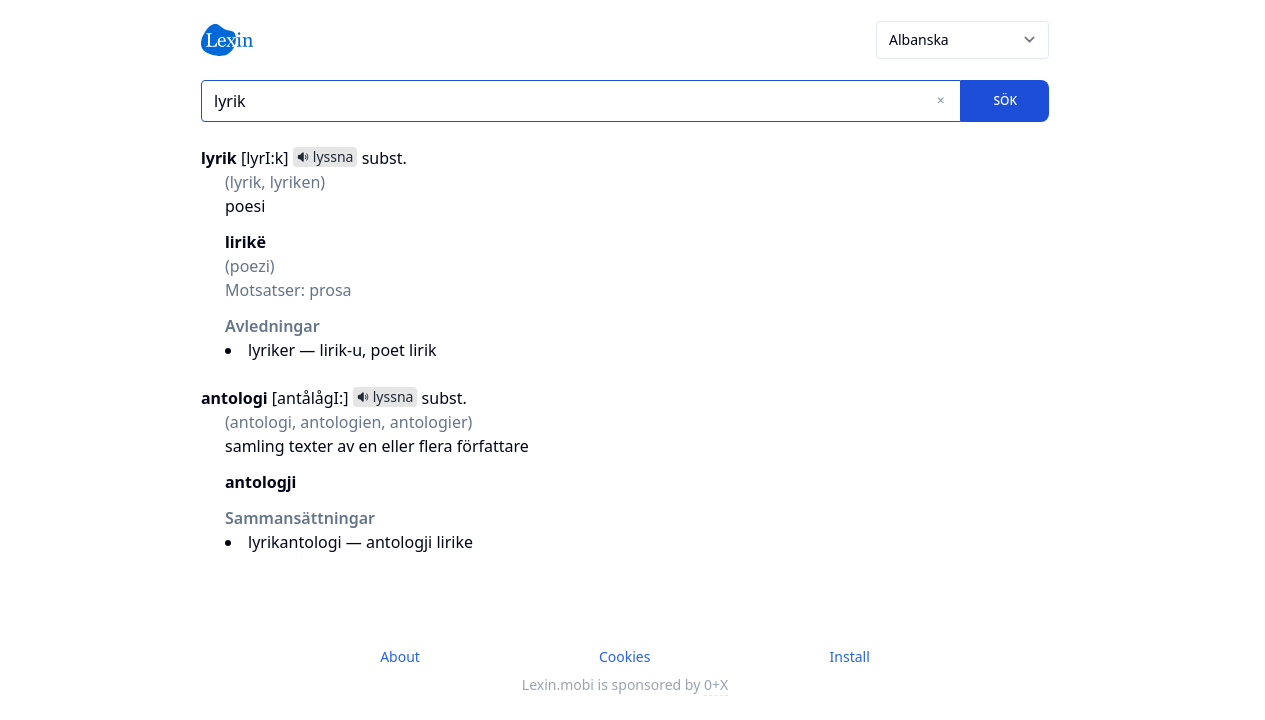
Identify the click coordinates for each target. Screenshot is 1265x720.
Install (850, 656)
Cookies (624, 656)
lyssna (325, 156)
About (400, 656)
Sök (1005, 100)
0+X (716, 684)
